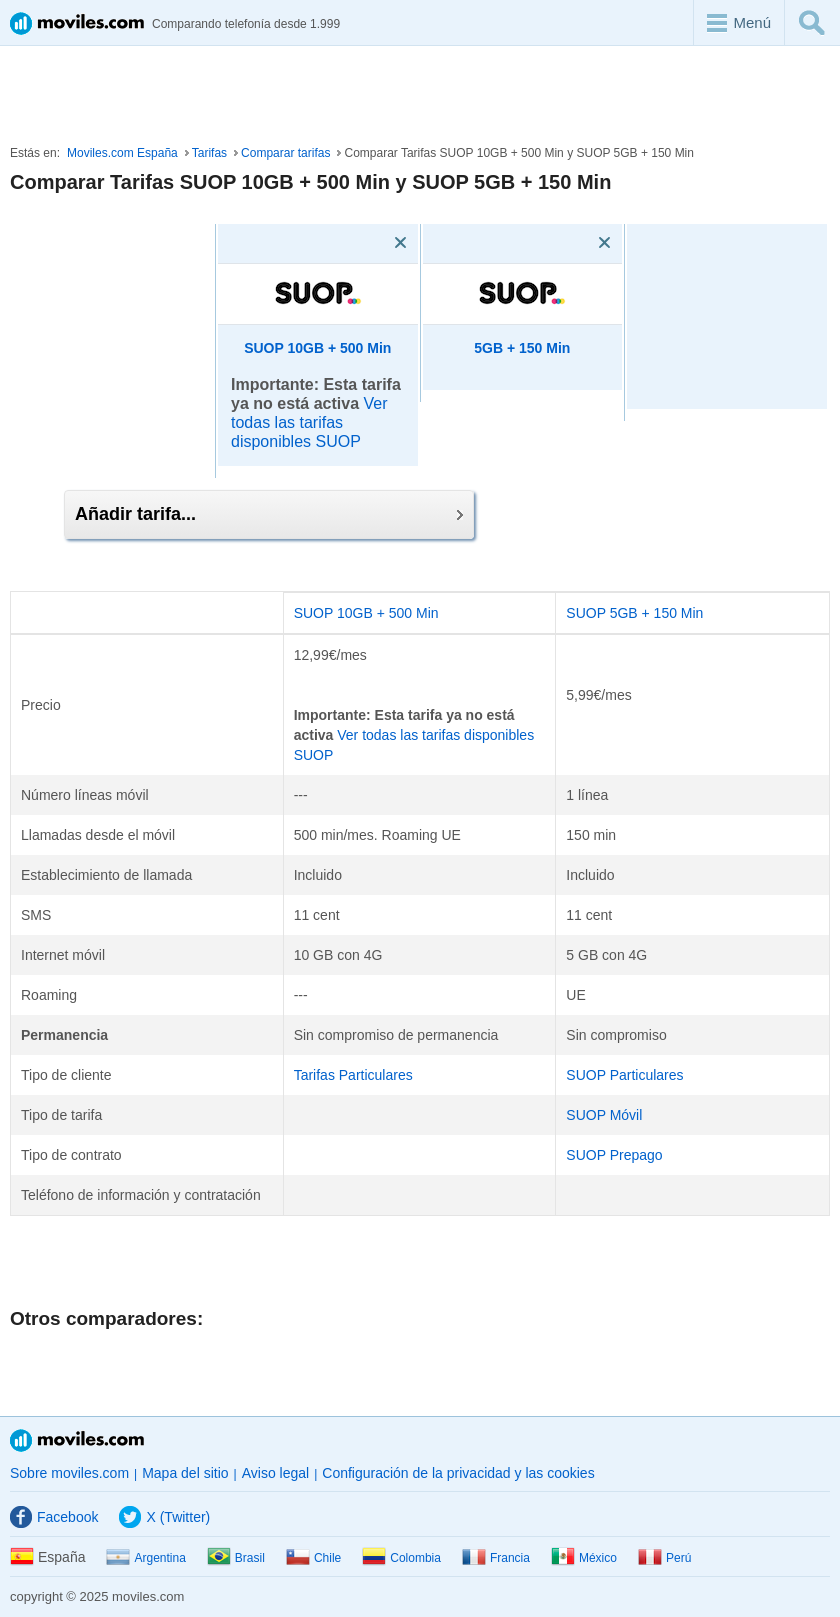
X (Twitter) (164, 1517)
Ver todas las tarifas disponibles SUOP (309, 422)
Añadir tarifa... (269, 514)
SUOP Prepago (614, 1155)
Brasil (236, 1558)
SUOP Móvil (604, 1115)
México (584, 1558)
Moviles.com (77, 1440)
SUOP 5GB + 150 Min (634, 613)
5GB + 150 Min (522, 348)
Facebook (54, 1517)
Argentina (145, 1558)
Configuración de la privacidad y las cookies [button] (458, 1473)
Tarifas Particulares (353, 1075)
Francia (496, 1558)
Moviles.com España (122, 153)
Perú (664, 1558)
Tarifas (209, 153)
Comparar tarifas (285, 153)
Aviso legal (275, 1473)
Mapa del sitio (185, 1473)
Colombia (401, 1558)
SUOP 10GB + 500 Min (317, 348)
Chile (313, 1558)
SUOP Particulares (624, 1075)
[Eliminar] (372, 243)
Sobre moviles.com (69, 1473)
